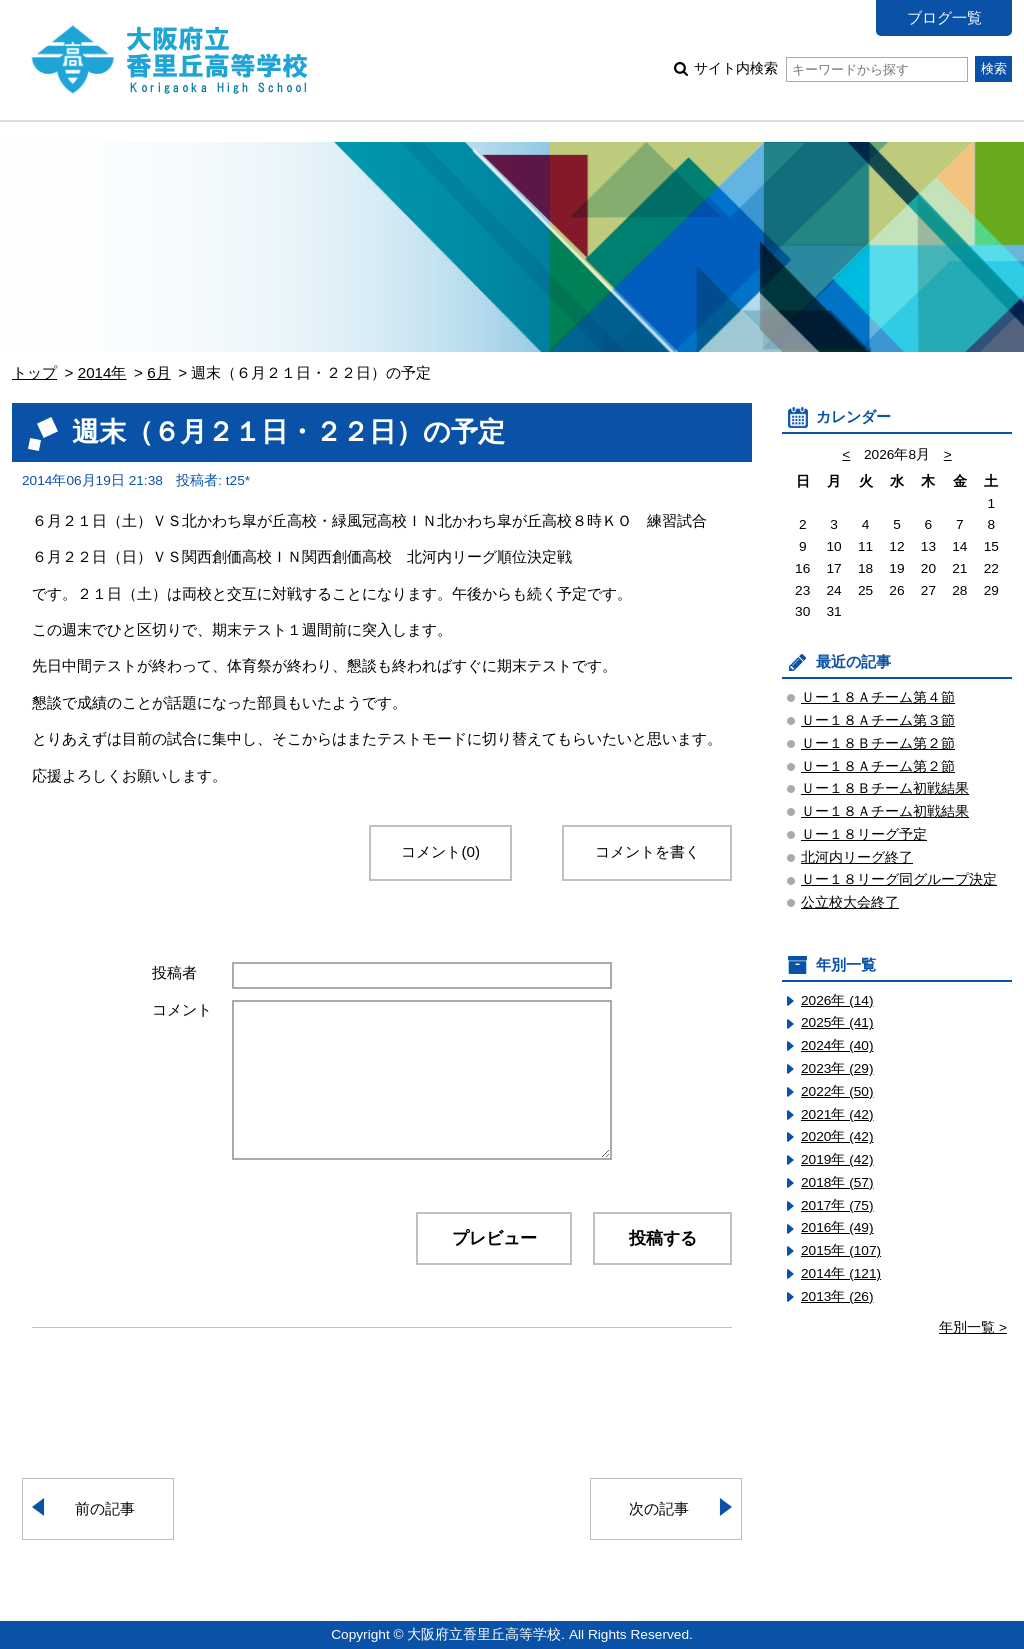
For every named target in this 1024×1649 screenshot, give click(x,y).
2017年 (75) (837, 1205)
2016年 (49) (837, 1227)
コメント (182, 1009)
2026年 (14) (837, 1000)
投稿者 (174, 972)
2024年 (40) (837, 1045)
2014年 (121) (841, 1273)
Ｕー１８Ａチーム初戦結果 (885, 811)
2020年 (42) (837, 1136)
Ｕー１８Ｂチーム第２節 (878, 743)
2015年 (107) (841, 1250)
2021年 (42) (837, 1114)
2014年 (102, 372)
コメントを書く (647, 851)
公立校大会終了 (850, 902)
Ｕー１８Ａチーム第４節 (878, 697)
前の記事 (105, 1508)
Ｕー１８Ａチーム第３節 (878, 720)
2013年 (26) (837, 1296)
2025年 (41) (837, 1022)
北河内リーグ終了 (857, 857)
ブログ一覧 (944, 17)
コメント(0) (440, 851)
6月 (158, 372)
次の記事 (659, 1508)
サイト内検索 (830, 68)
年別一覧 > (973, 1327)
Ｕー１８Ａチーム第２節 (878, 766)
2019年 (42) (837, 1159)
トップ (34, 372)
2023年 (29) (837, 1068)
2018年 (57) (837, 1182)
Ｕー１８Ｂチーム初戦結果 (885, 788)
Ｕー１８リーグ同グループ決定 (899, 879)
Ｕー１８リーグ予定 (864, 834)
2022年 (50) (837, 1091)
